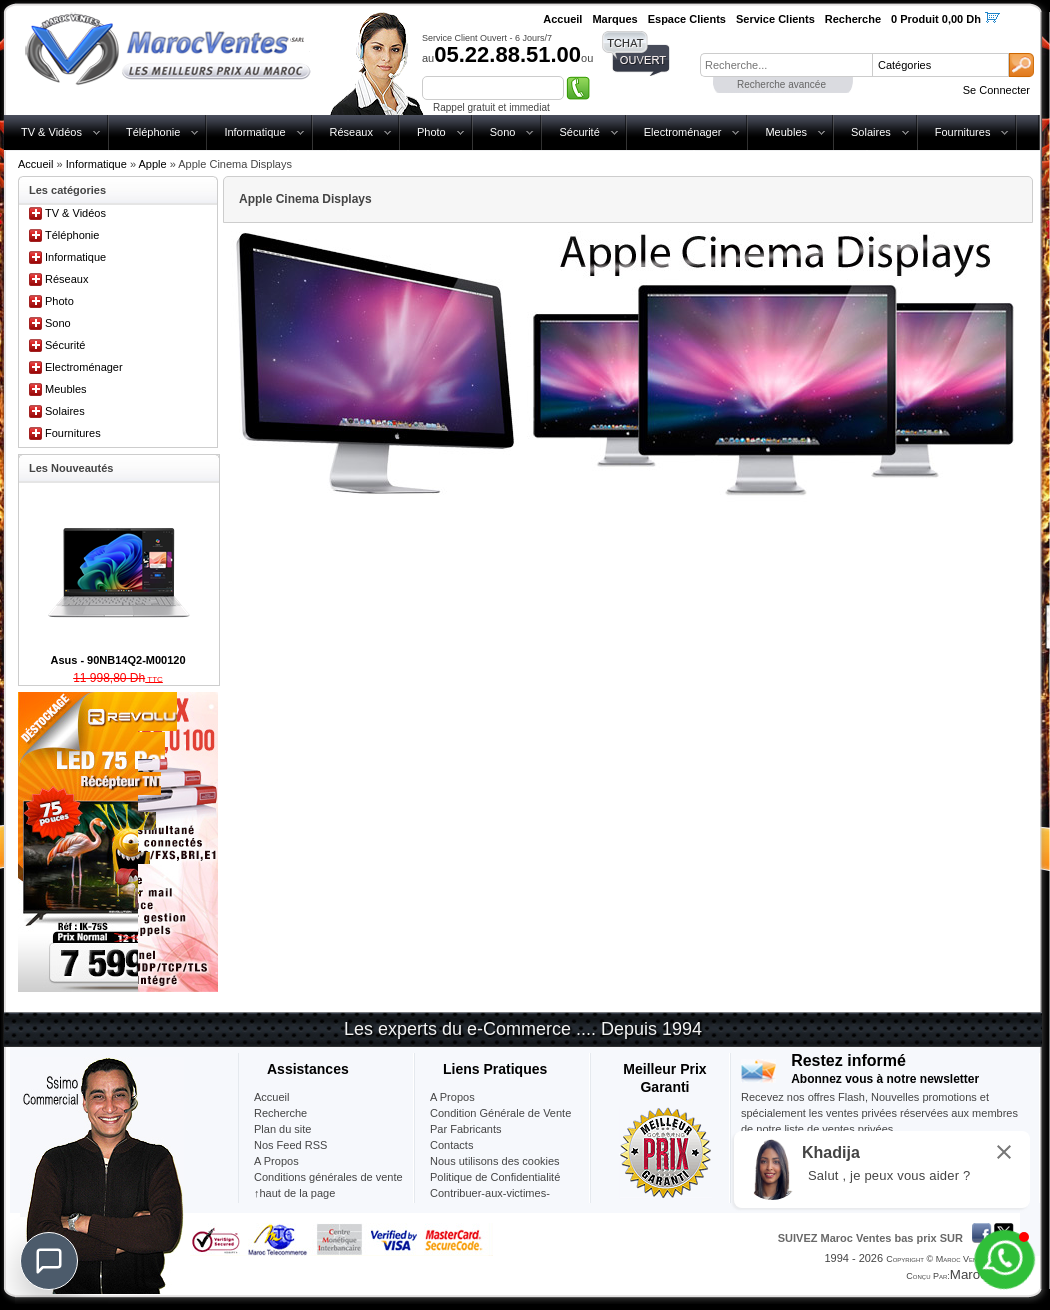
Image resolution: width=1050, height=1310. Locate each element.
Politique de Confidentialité (495, 1177)
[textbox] (786, 65)
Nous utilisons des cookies (495, 1161)
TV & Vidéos (51, 132)
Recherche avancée (781, 84)
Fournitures (963, 132)
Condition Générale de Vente (500, 1113)
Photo (431, 132)
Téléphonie (153, 132)
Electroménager (683, 132)
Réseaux (351, 132)
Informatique (254, 132)
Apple (152, 164)
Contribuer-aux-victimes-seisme (490, 1201)
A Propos (452, 1097)
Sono (503, 132)
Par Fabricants (466, 1129)
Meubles (786, 132)
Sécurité (579, 132)
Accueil (35, 164)
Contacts (451, 1145)
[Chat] (49, 1261)
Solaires (871, 132)
